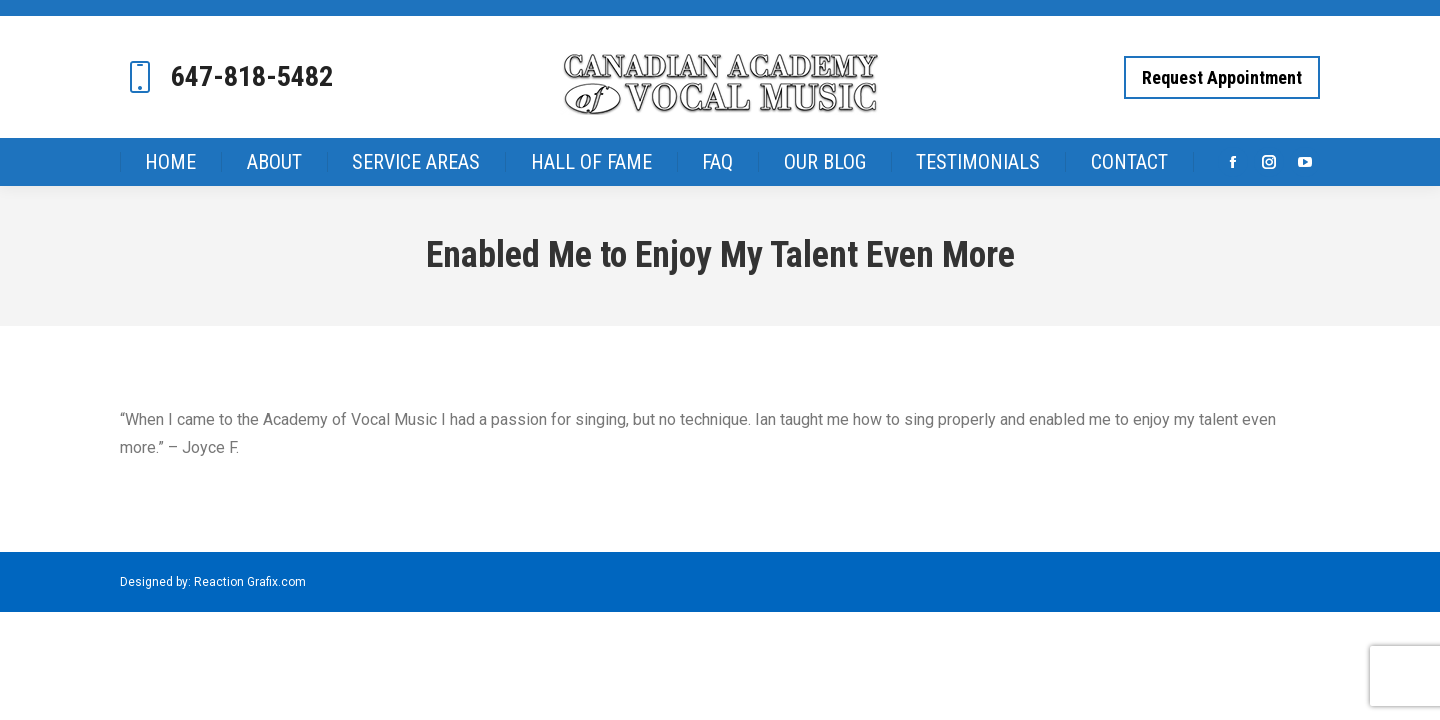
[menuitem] (171, 146)
